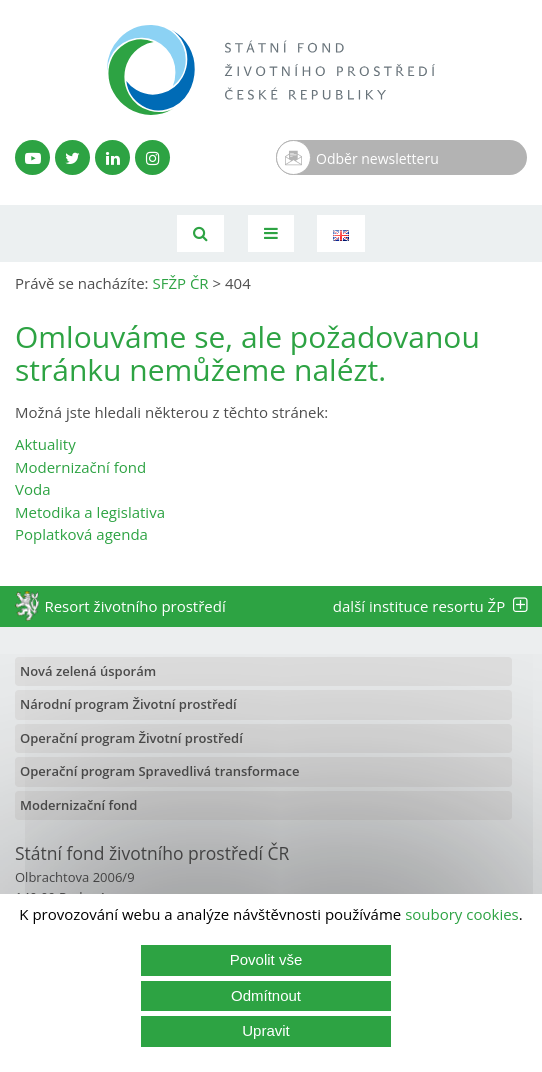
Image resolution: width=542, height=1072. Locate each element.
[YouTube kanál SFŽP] (32, 157)
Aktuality (45, 444)
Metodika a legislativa (90, 512)
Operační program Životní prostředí (131, 738)
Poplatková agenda (81, 534)
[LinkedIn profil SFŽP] (112, 157)
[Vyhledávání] (200, 233)
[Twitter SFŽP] (72, 157)
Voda (32, 489)
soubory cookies (462, 914)
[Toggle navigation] (271, 233)
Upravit (266, 1030)
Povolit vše (266, 959)
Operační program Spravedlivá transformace (160, 771)
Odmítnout (266, 995)
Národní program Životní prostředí (128, 704)
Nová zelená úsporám (88, 671)
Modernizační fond (80, 467)
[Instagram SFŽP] (152, 157)
